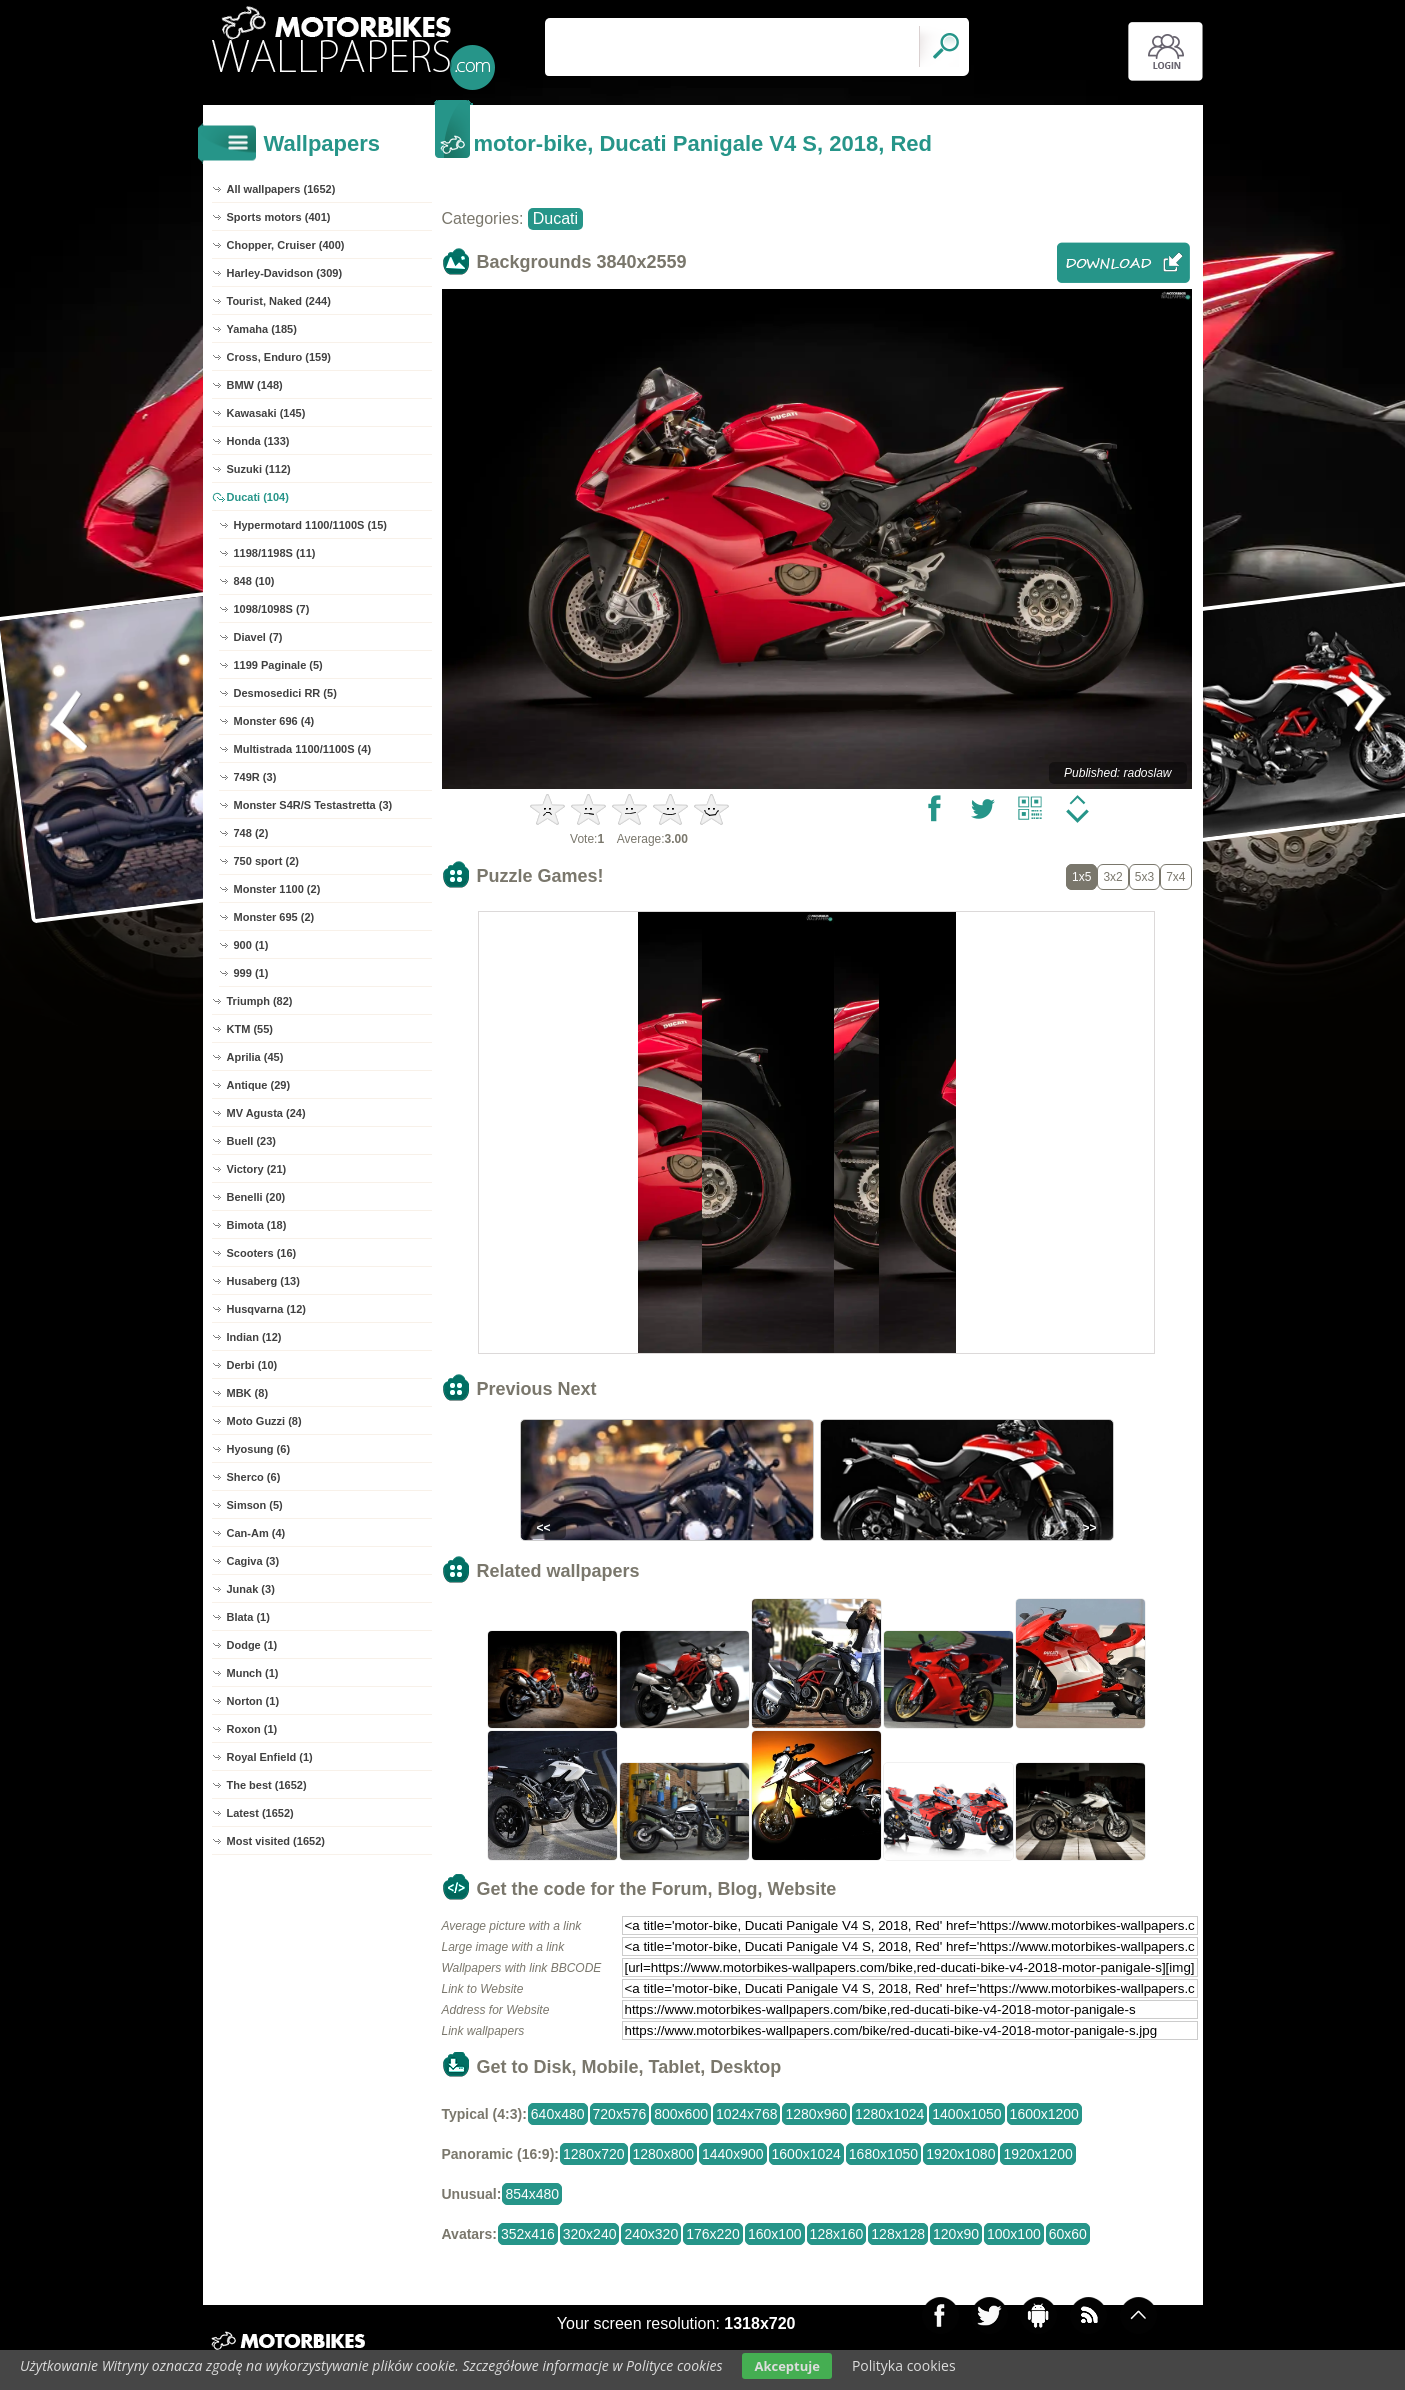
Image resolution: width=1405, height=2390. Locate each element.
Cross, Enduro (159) (279, 357)
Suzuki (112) (259, 469)
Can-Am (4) (256, 1533)
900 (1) (251, 945)
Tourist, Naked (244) (279, 301)
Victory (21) (257, 1169)
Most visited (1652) (276, 1841)
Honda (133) (258, 441)
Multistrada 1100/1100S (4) (303, 749)
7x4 (1175, 877)
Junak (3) (251, 1589)
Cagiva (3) (253, 1561)
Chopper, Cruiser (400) (286, 245)
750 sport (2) (266, 861)
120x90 (956, 2234)
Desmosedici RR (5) (285, 693)
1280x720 (594, 2154)
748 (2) (251, 833)
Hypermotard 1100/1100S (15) (310, 525)
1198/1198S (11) (275, 553)
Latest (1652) (260, 1813)
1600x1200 (1044, 2114)
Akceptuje (786, 2366)
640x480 (558, 2114)
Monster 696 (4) (274, 721)
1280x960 (816, 2114)
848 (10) (254, 581)
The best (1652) (267, 1785)
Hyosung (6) (259, 1449)
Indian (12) (254, 1337)
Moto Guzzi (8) (264, 1421)
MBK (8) (248, 1393)
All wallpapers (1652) (281, 189)
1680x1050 (883, 2154)
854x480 (532, 2194)
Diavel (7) (258, 637)
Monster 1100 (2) (277, 889)
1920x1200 (1037, 2154)
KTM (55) (250, 1029)
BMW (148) (255, 385)
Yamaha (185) (262, 329)
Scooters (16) (262, 1253)
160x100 (775, 2234)
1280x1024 (889, 2114)
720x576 (620, 2114)
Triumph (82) (260, 1001)
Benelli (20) (256, 1197)
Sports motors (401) (279, 217)
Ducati (555, 218)
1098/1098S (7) (272, 609)
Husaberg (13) (263, 1281)
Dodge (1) (252, 1645)
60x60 (1068, 2234)
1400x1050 (966, 2114)
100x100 (1014, 2234)
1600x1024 (806, 2154)
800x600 (681, 2114)
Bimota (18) (257, 1225)
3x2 (1112, 877)
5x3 (1144, 877)
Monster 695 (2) (274, 917)
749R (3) (255, 777)
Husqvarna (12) (266, 1309)
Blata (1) (248, 1617)
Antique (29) (259, 1085)
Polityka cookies (904, 2365)
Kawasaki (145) (266, 413)
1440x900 (733, 2154)
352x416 (528, 2234)
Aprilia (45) (255, 1057)
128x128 (898, 2234)
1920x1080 (960, 2154)
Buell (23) (252, 1141)
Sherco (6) (254, 1477)
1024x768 (747, 2114)
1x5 (1081, 877)
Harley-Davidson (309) (285, 273)
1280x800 (664, 2154)
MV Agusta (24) (266, 1113)
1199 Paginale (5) (278, 665)
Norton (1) (253, 1701)
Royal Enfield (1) (270, 1757)
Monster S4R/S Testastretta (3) (313, 805)
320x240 (590, 2234)
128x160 (837, 2234)
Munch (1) (253, 1673)
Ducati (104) (258, 497)
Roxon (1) (252, 1729)
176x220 (713, 2234)
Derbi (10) (252, 1365)
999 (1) (251, 973)
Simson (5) (255, 1505)
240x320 (651, 2234)
